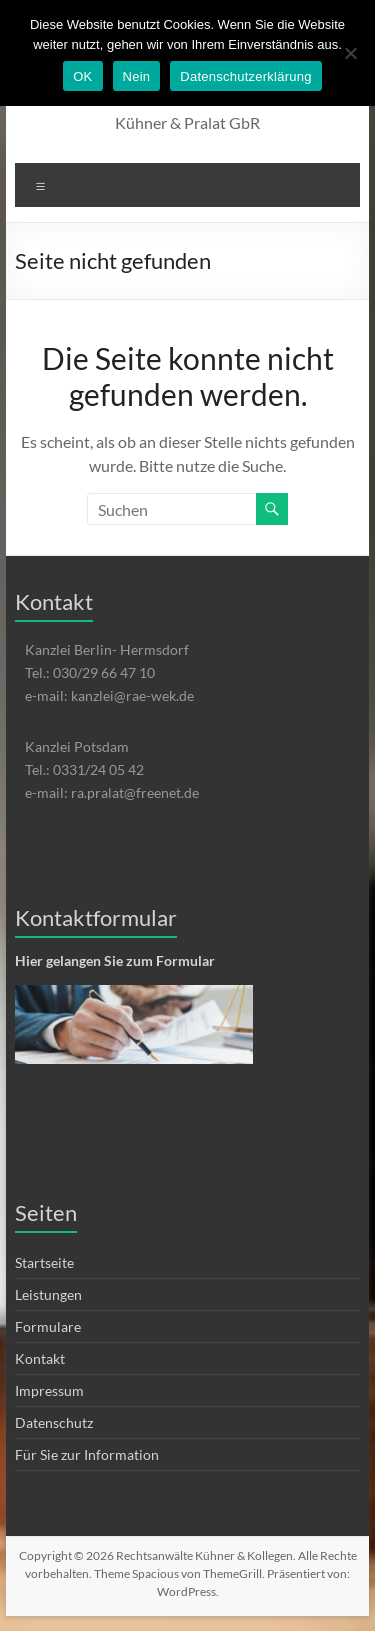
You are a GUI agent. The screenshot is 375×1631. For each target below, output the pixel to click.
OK (82, 76)
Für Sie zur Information (87, 1454)
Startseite (44, 1262)
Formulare (48, 1326)
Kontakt (40, 1358)
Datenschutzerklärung (245, 76)
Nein (137, 76)
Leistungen (48, 1294)
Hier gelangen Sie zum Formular (115, 960)
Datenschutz (54, 1422)
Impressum (49, 1390)
